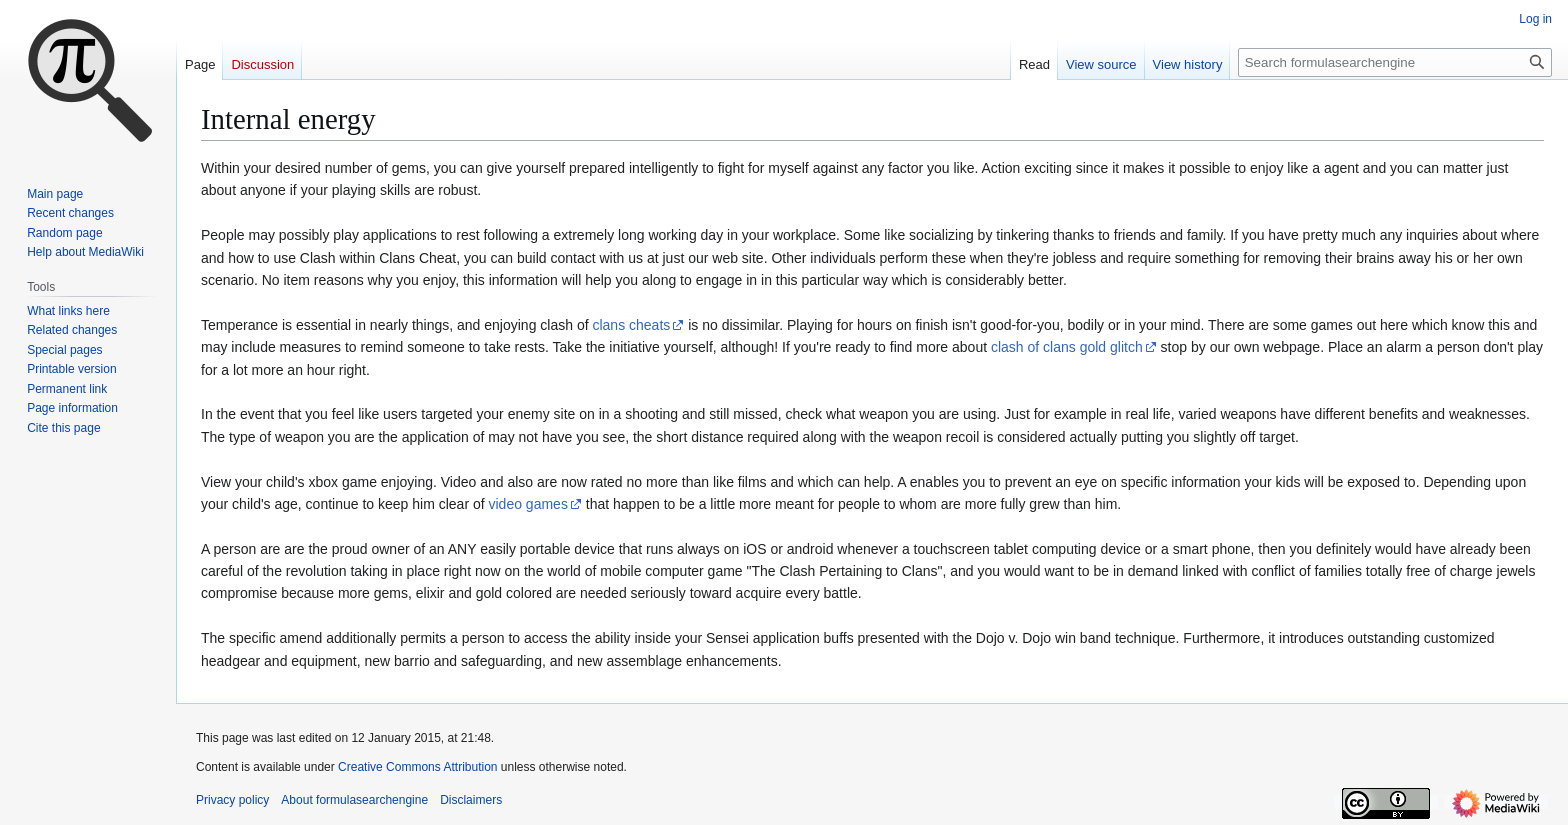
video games (528, 504)
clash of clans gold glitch (1067, 347)
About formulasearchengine (354, 800)
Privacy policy (232, 800)
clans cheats (631, 325)
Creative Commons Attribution (417, 767)
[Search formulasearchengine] (1395, 62)
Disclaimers (471, 800)
